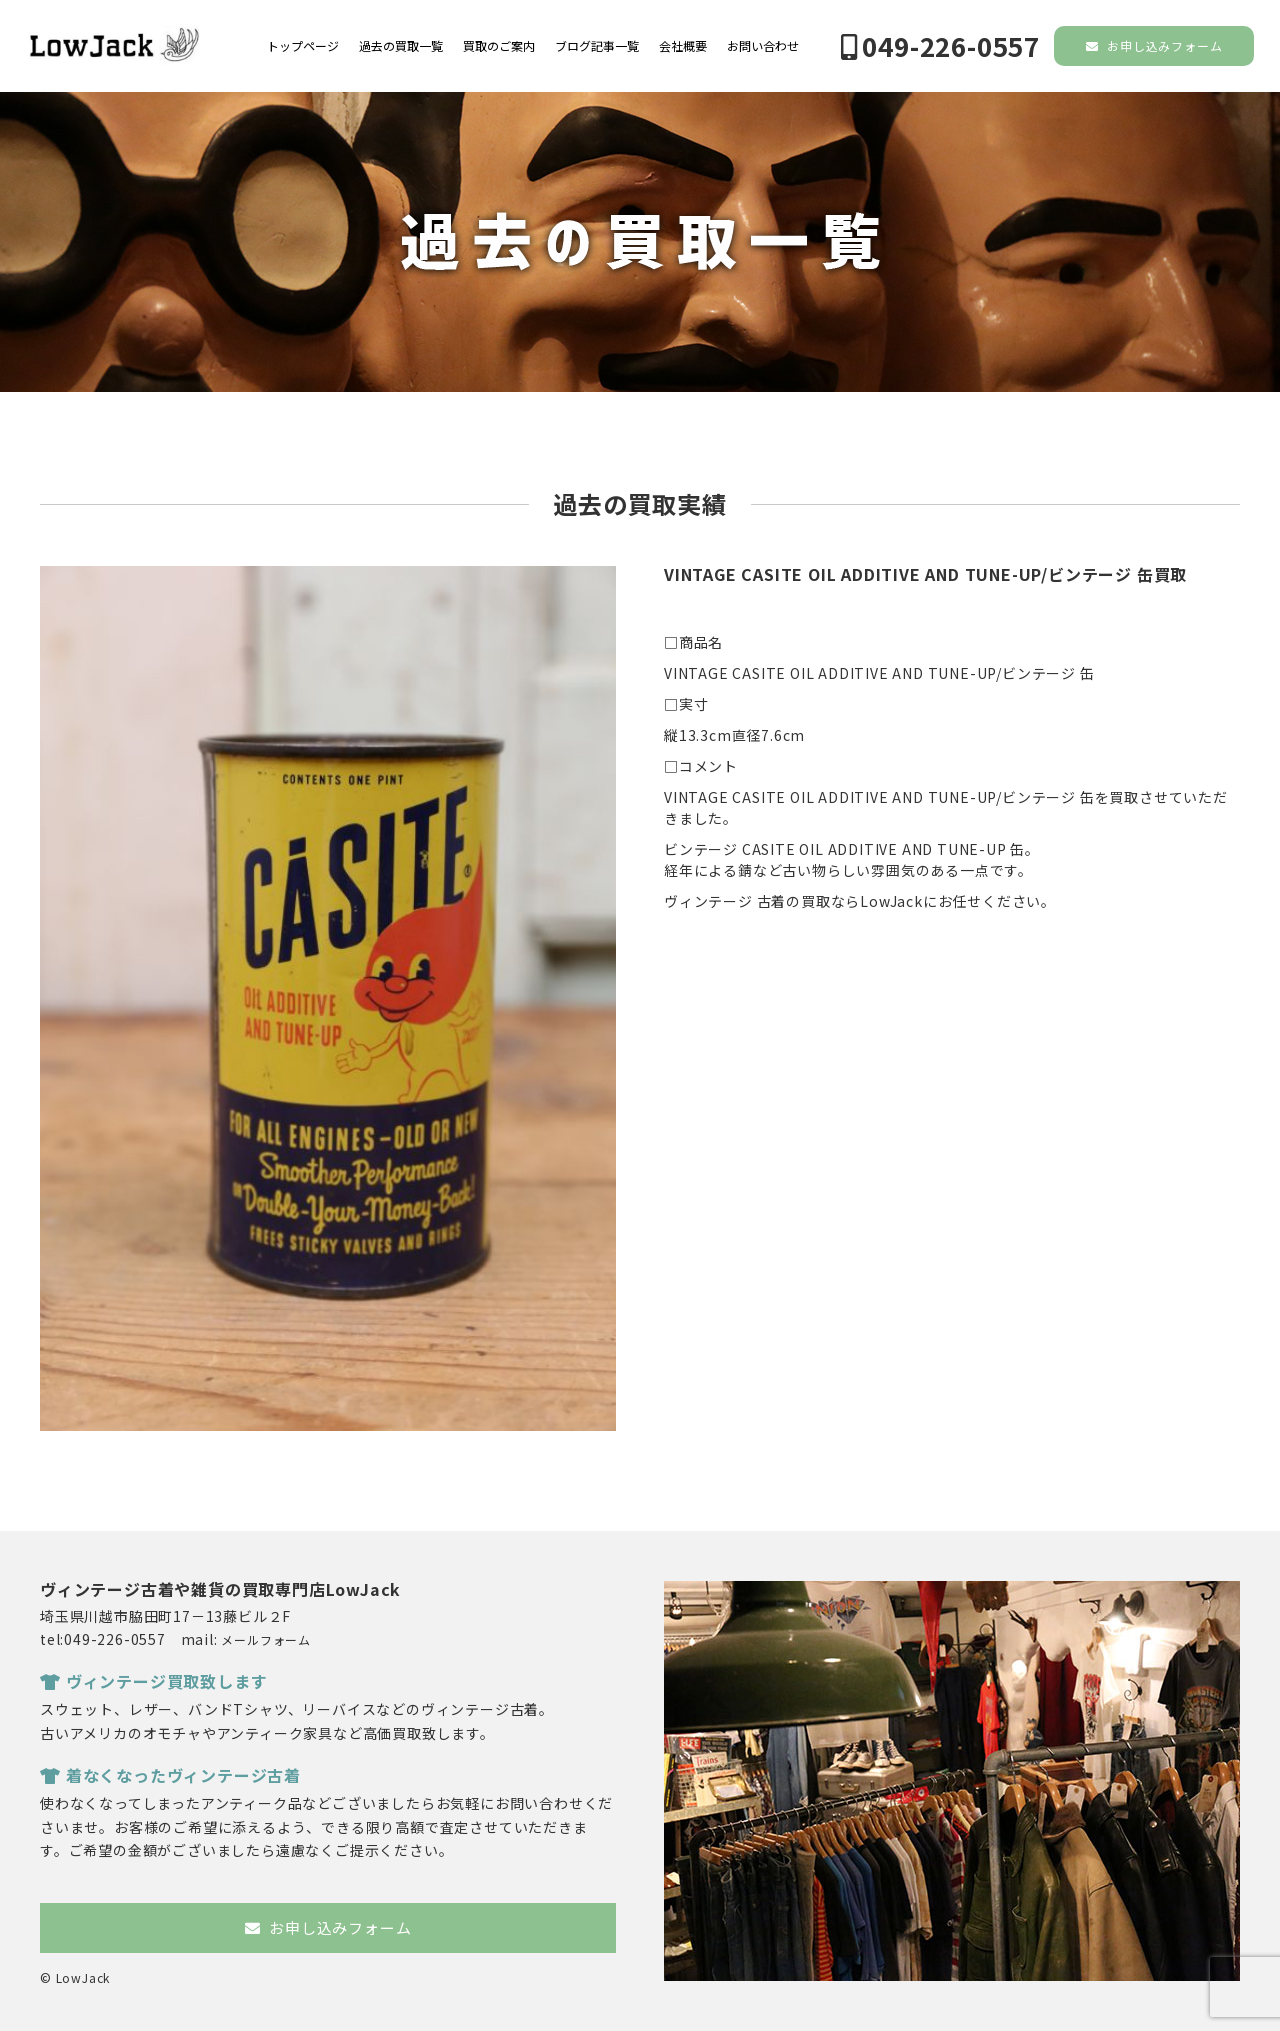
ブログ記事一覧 (597, 46)
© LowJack (75, 1977)
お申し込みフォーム (1154, 45)
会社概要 (683, 46)
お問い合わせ (763, 46)
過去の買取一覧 (401, 46)
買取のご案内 (499, 46)
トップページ (303, 46)
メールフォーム (266, 1639)
